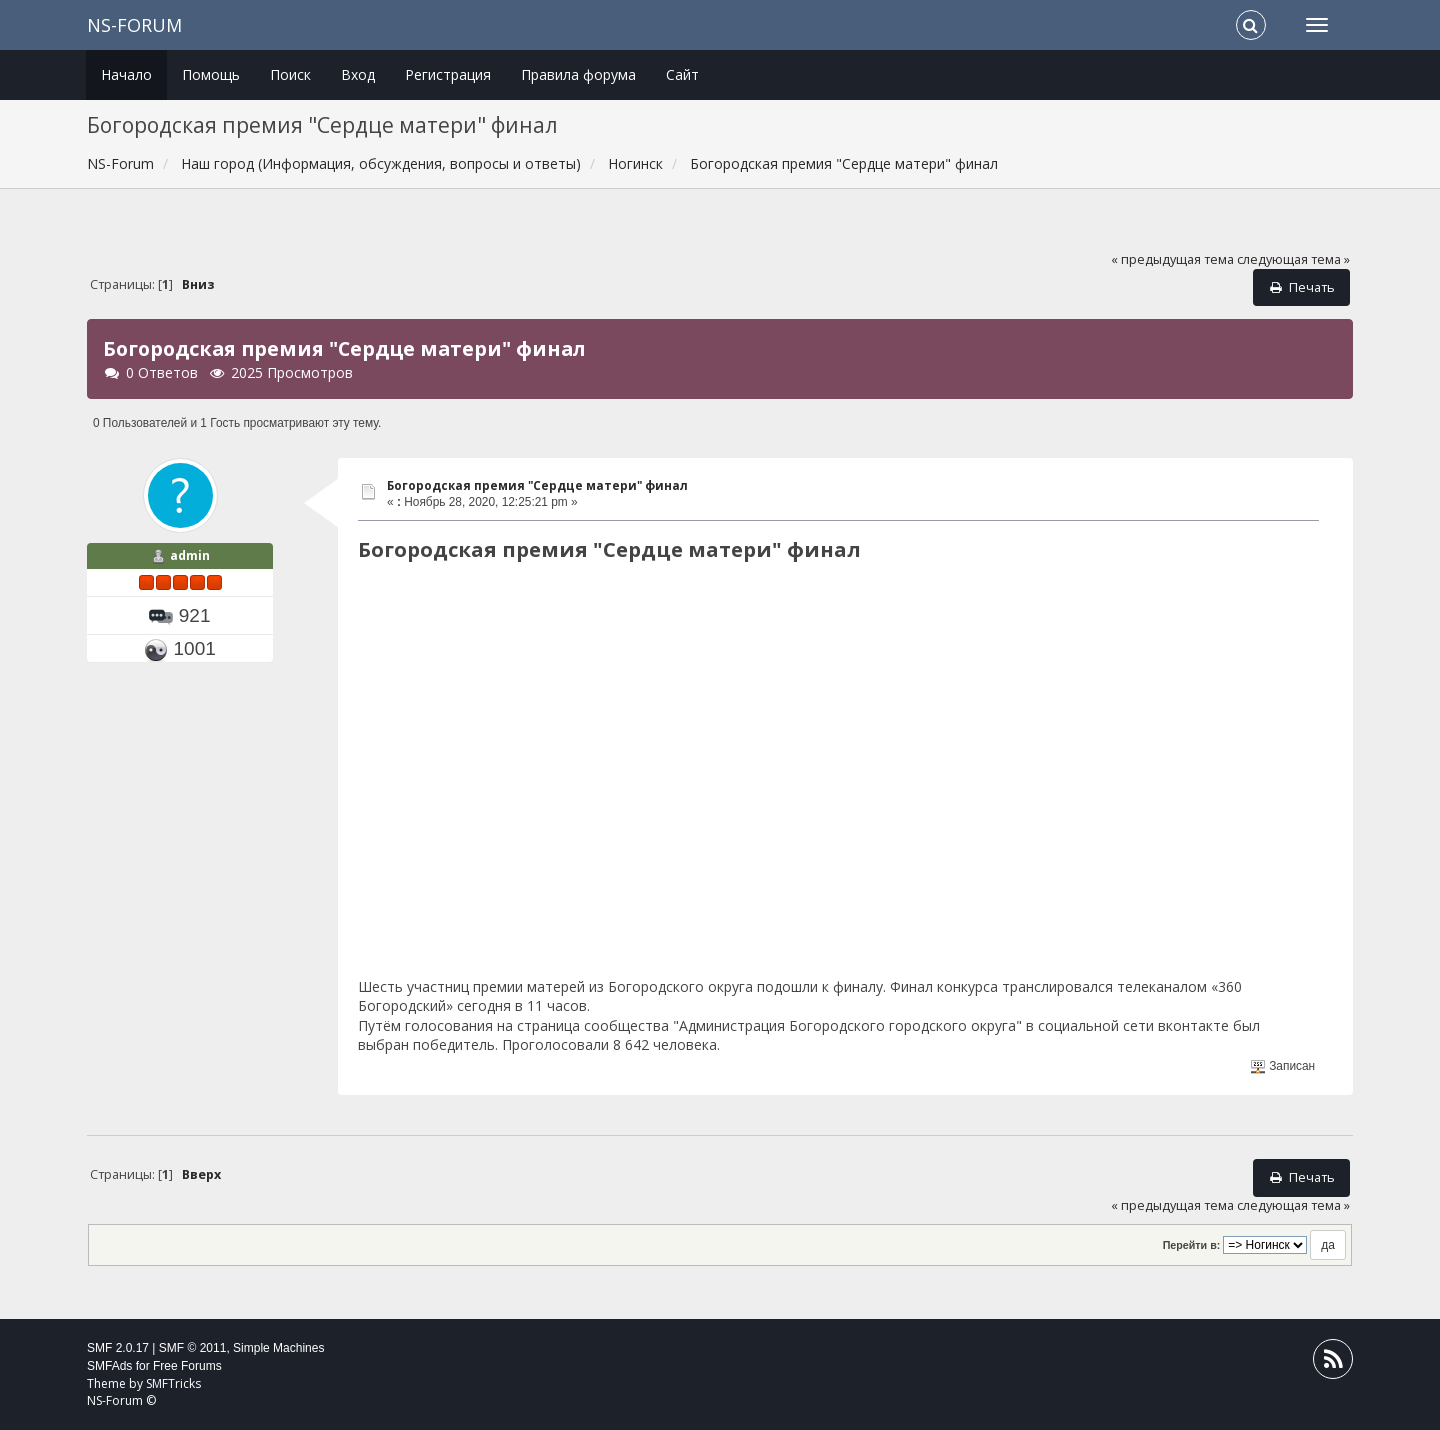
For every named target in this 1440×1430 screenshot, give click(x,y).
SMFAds (109, 1366)
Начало (126, 74)
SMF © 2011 (193, 1348)
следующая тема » (1293, 259)
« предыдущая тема (1172, 259)
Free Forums (187, 1366)
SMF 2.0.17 (118, 1348)
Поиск (290, 74)
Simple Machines (278, 1348)
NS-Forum (134, 25)
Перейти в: (1192, 1245)
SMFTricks (173, 1383)
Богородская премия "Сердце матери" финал (537, 485)
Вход (358, 74)
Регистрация (448, 74)
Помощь (211, 74)
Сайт (682, 74)
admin (190, 555)
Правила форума (578, 74)
